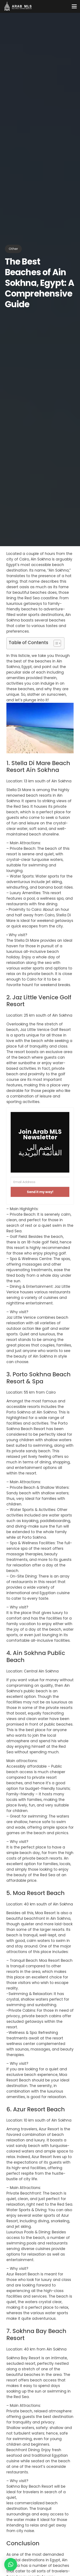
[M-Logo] (18, 6)
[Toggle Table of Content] (55, 643)
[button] (74, 6)
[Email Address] (40, 1182)
